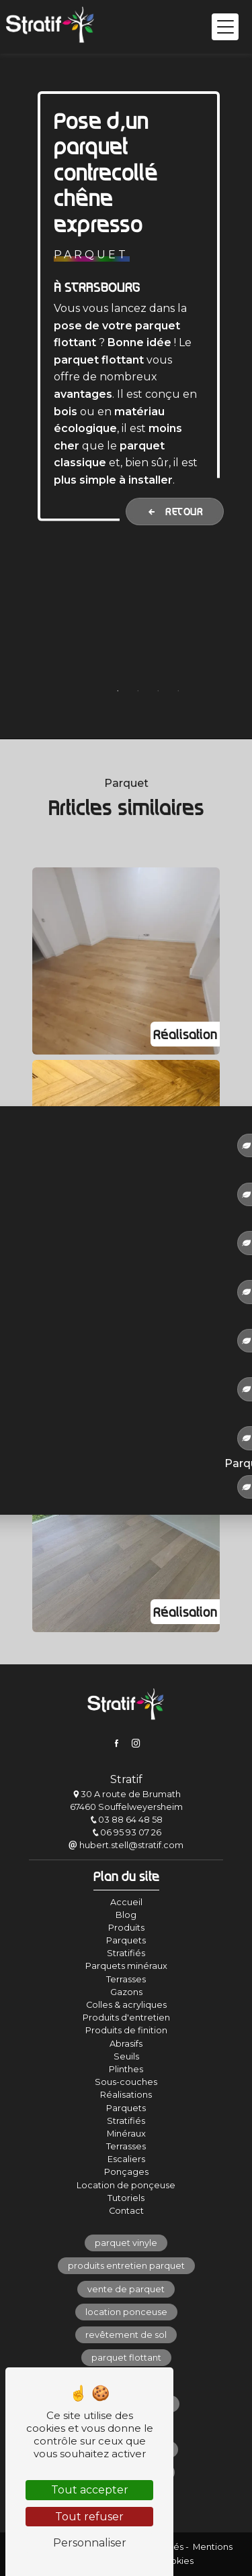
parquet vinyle (126, 2243)
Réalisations (126, 2095)
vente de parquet (126, 2289)
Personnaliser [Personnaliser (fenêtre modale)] (89, 2542)
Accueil (126, 1902)
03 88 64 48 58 (126, 1820)
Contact (126, 2211)
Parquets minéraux (126, 1966)
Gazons (126, 1992)
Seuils (126, 2056)
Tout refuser (89, 2516)
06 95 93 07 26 (126, 1832)
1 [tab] (117, 691)
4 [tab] (178, 691)
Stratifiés (126, 1953)
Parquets (126, 1940)
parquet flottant (126, 2358)
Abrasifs (126, 2044)
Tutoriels (126, 2198)
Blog (126, 1915)
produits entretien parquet (126, 2266)
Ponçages (126, 2172)
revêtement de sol (126, 2335)
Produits (126, 1928)
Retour (174, 511)
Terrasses (126, 1979)
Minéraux (126, 2134)
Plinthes (126, 2069)
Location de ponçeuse (126, 2185)
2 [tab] (137, 691)
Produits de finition (126, 2030)
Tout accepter (89, 2489)
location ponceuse (126, 2312)
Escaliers (126, 2159)
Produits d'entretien (126, 2017)
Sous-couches (126, 2082)
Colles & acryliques (126, 2005)
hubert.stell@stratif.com (126, 1845)
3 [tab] (158, 691)
